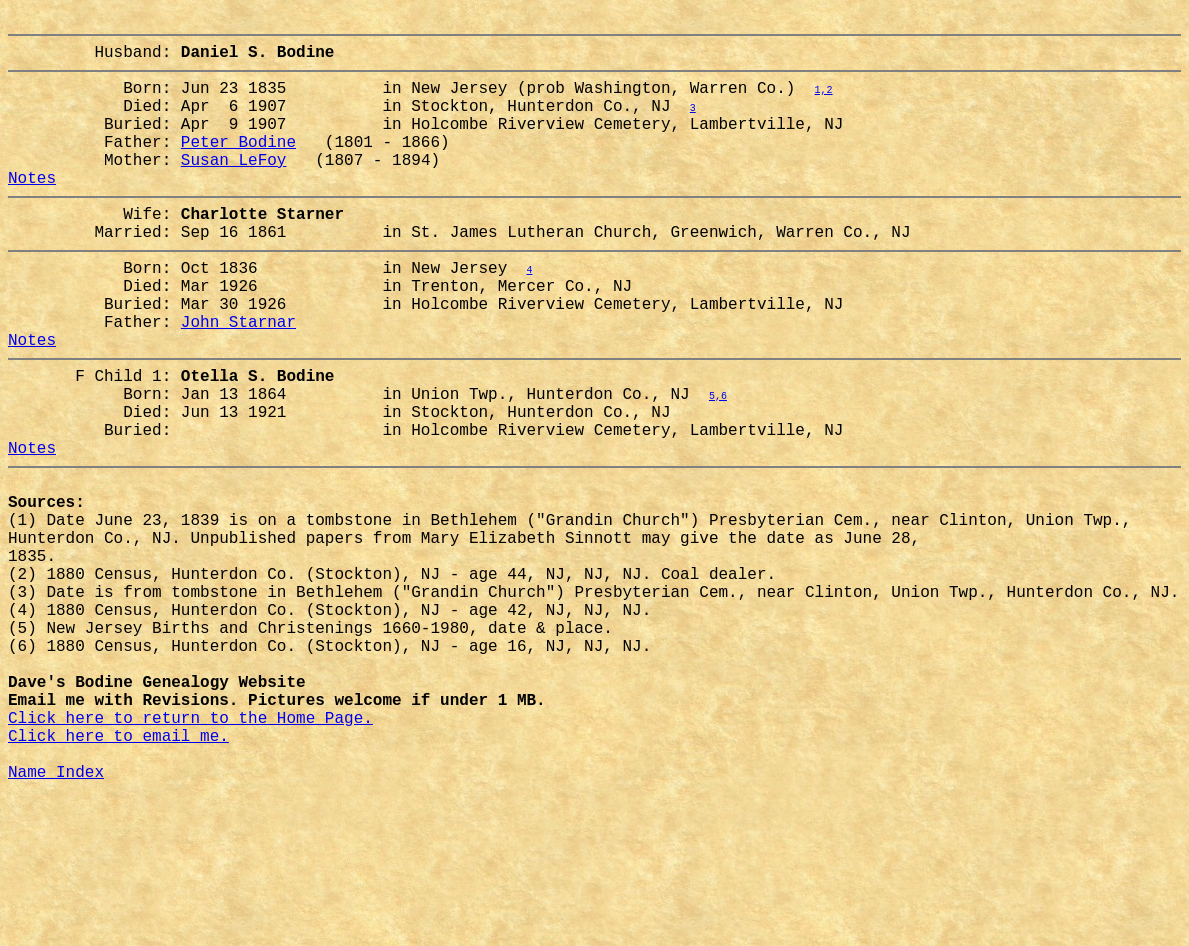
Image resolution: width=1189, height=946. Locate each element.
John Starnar (238, 377)
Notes (32, 209)
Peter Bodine (238, 165)
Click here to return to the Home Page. (190, 853)
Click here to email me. (118, 875)
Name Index (56, 919)
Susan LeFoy (234, 187)
